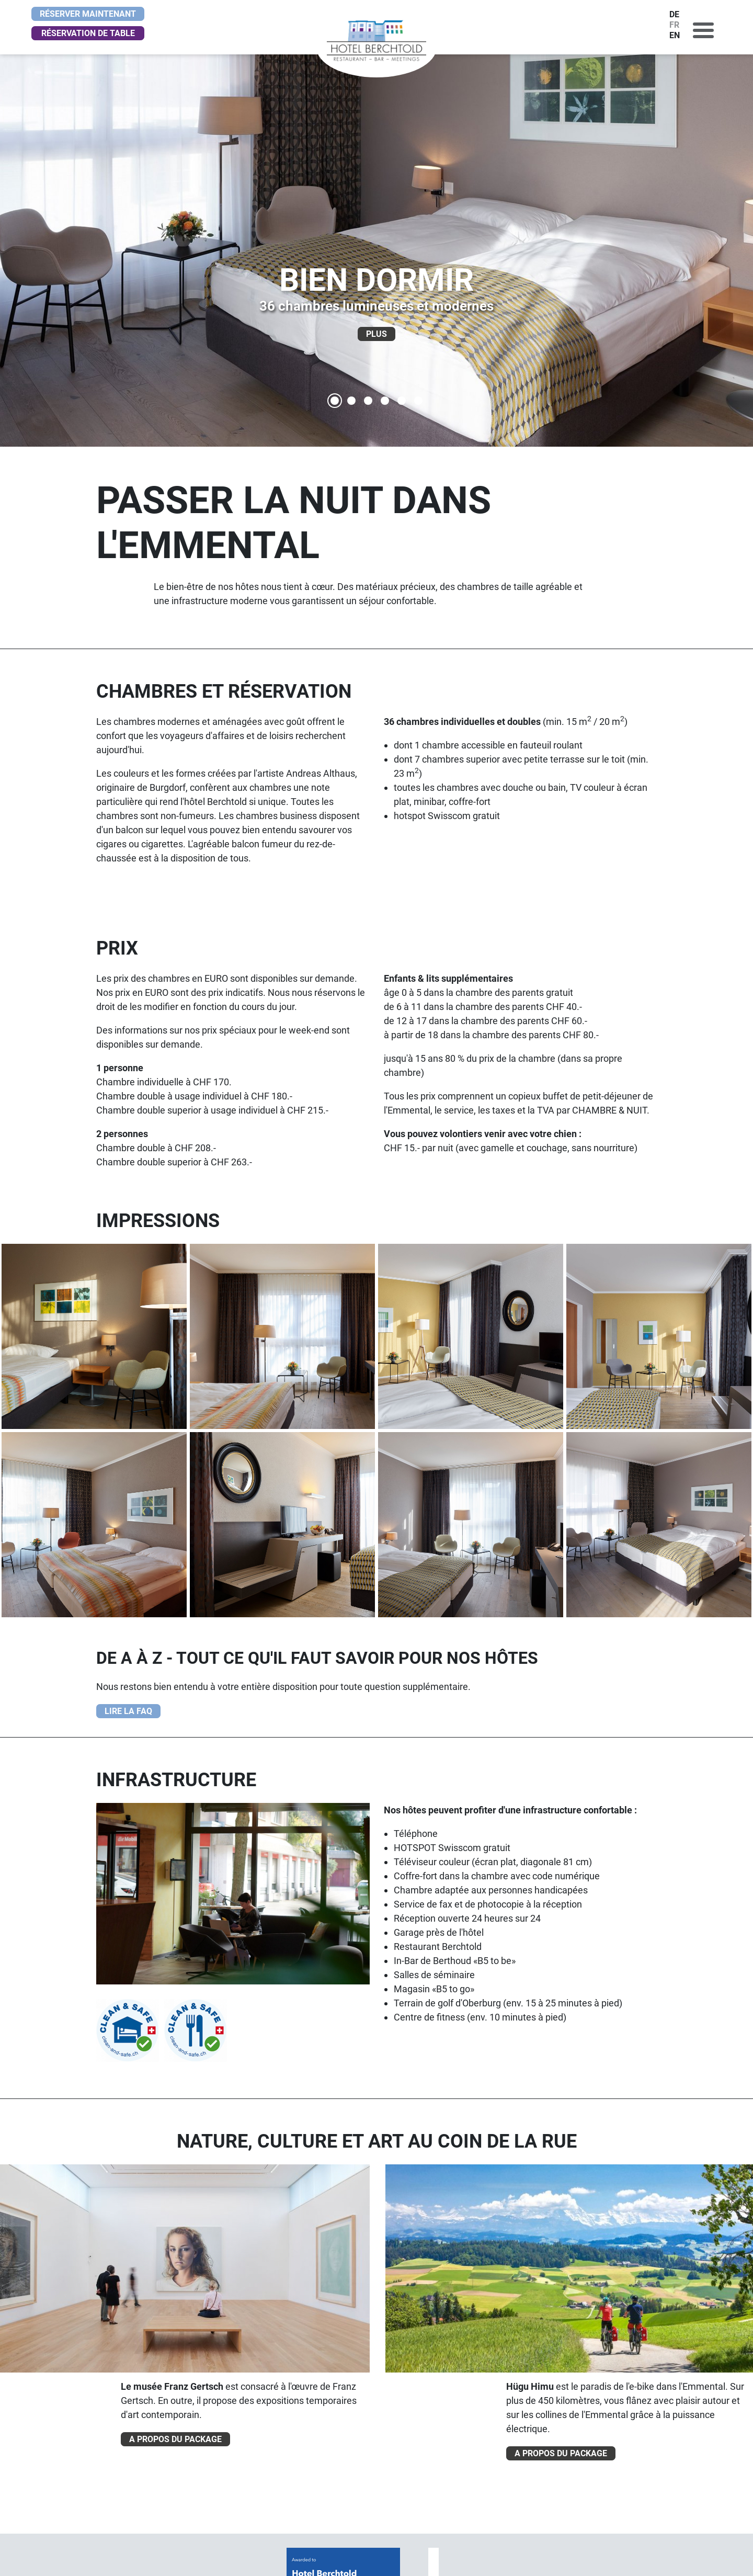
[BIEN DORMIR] (334, 400)
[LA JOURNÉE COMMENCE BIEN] (368, 400)
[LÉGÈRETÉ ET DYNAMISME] (385, 400)
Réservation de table (88, 33)
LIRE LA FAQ (128, 1711)
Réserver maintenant (88, 14)
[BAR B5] (418, 400)
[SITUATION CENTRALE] (351, 400)
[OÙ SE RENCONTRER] (401, 400)
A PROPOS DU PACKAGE (175, 2439)
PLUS (376, 334)
